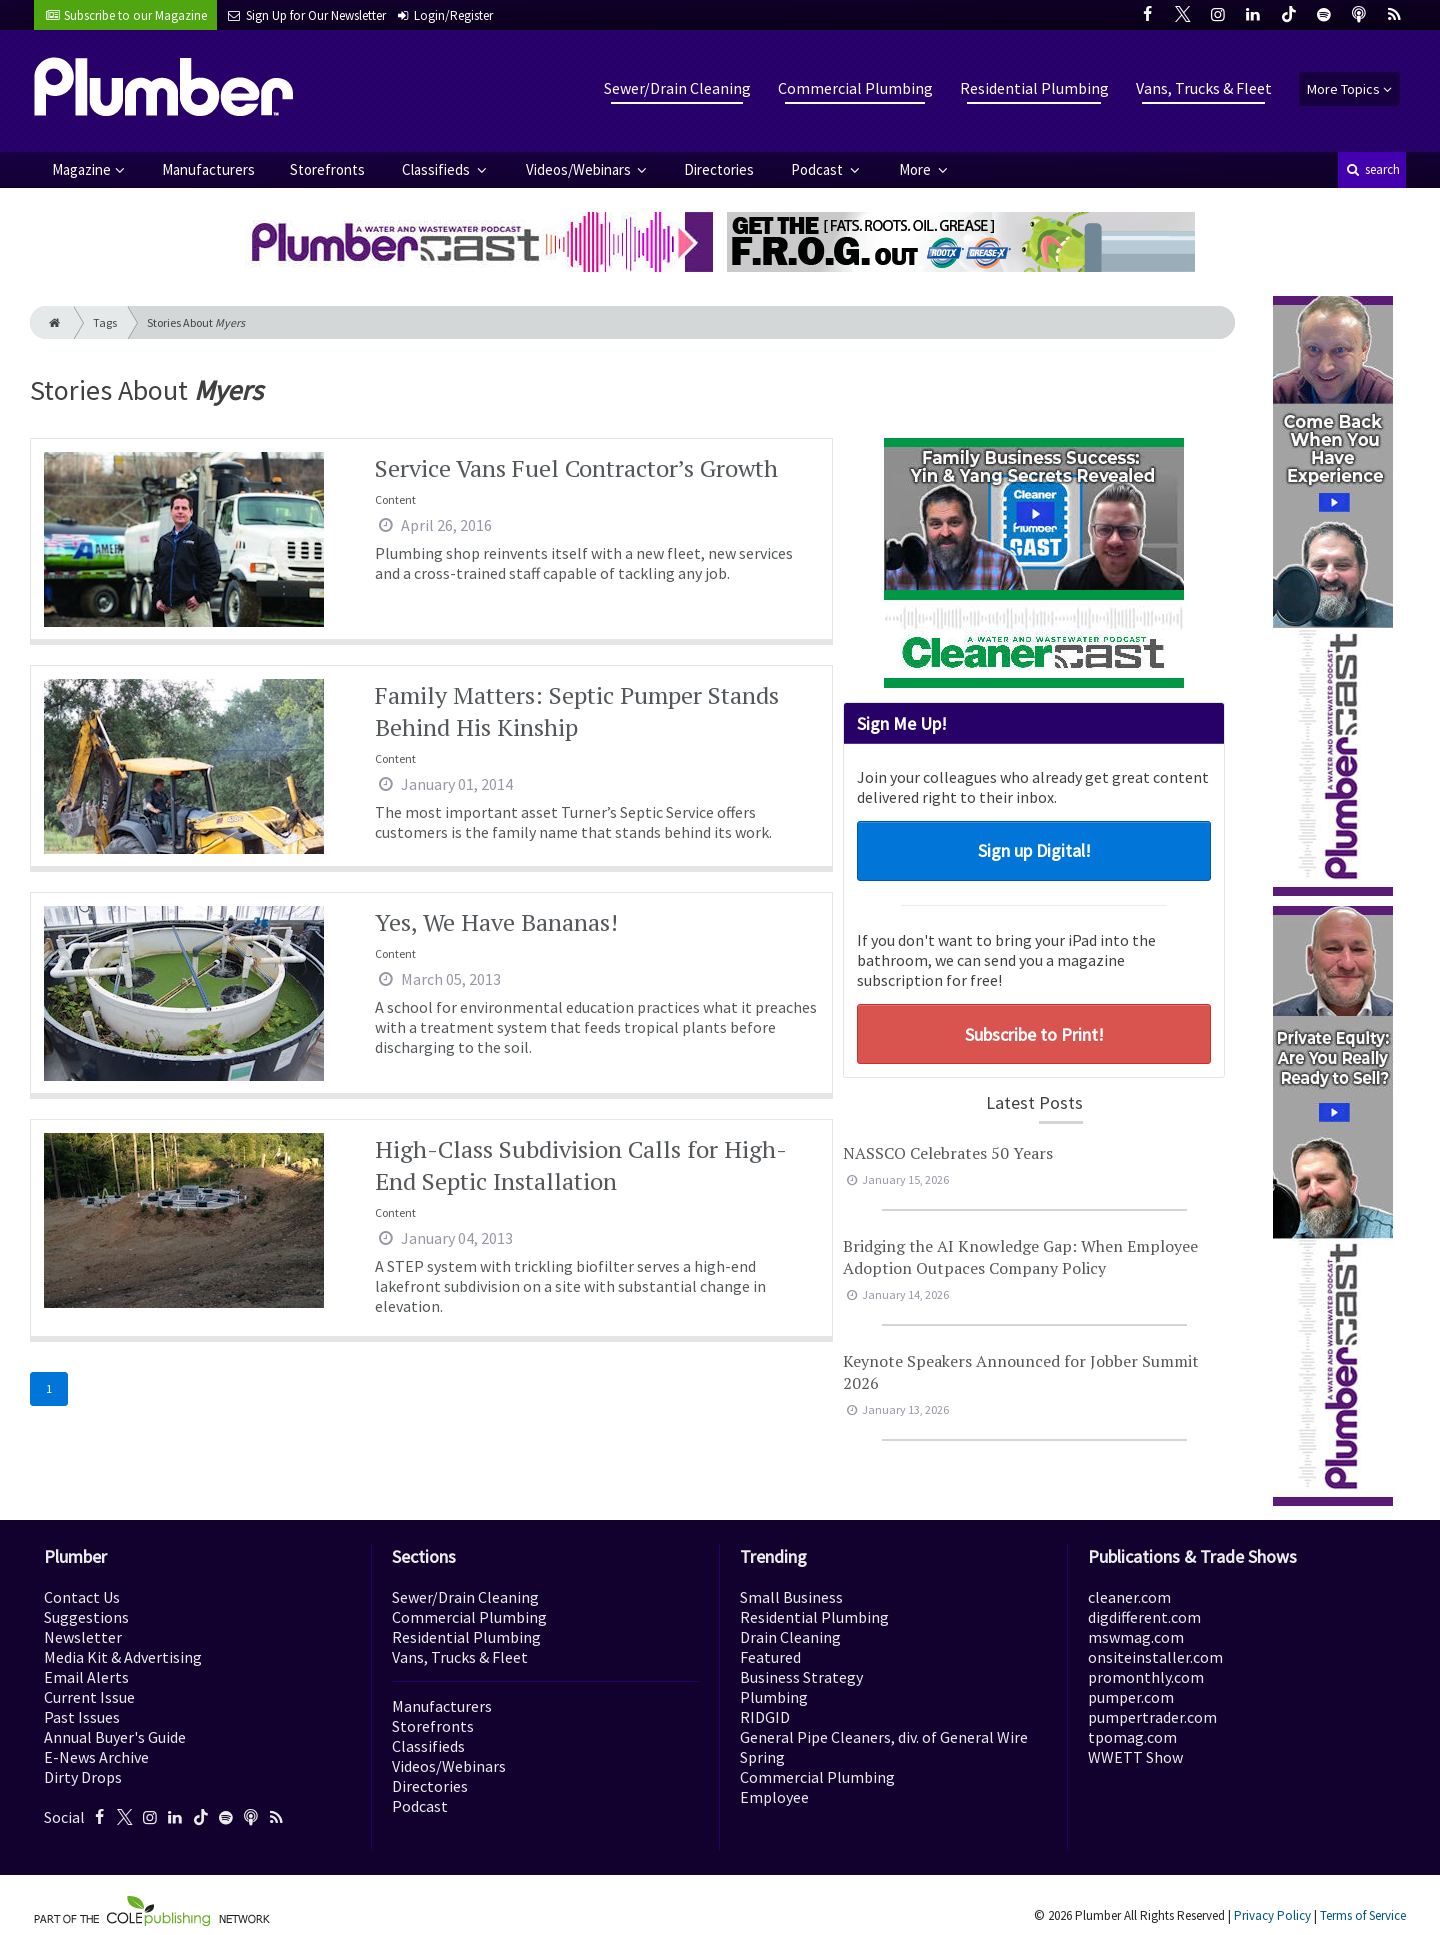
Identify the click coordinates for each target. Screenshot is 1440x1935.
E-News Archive (96, 1757)
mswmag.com (1136, 1637)
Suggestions (86, 1617)
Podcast (818, 169)
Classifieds (437, 169)
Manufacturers (208, 169)
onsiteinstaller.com (1155, 1657)
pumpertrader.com (1152, 1717)
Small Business (791, 1597)
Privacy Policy (1272, 1915)
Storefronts (327, 169)
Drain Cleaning (790, 1637)
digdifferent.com (1144, 1617)
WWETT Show (1135, 1757)
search (1372, 169)
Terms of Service (1363, 1915)
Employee (774, 1797)
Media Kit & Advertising (123, 1657)
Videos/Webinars (580, 169)
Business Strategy (801, 1677)
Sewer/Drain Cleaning (677, 88)
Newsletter (83, 1637)
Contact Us (82, 1597)
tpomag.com (1132, 1737)
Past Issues (82, 1717)
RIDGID (765, 1717)
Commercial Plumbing (855, 88)
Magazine (81, 169)
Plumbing (774, 1697)
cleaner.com (1129, 1597)
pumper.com (1131, 1697)
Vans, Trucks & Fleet (1204, 88)
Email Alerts (86, 1677)
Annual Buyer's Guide (115, 1737)
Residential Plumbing (1034, 88)
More (916, 169)
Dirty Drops (83, 1777)
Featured (770, 1657)
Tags (105, 322)
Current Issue (89, 1697)
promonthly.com (1146, 1677)
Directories (719, 169)
